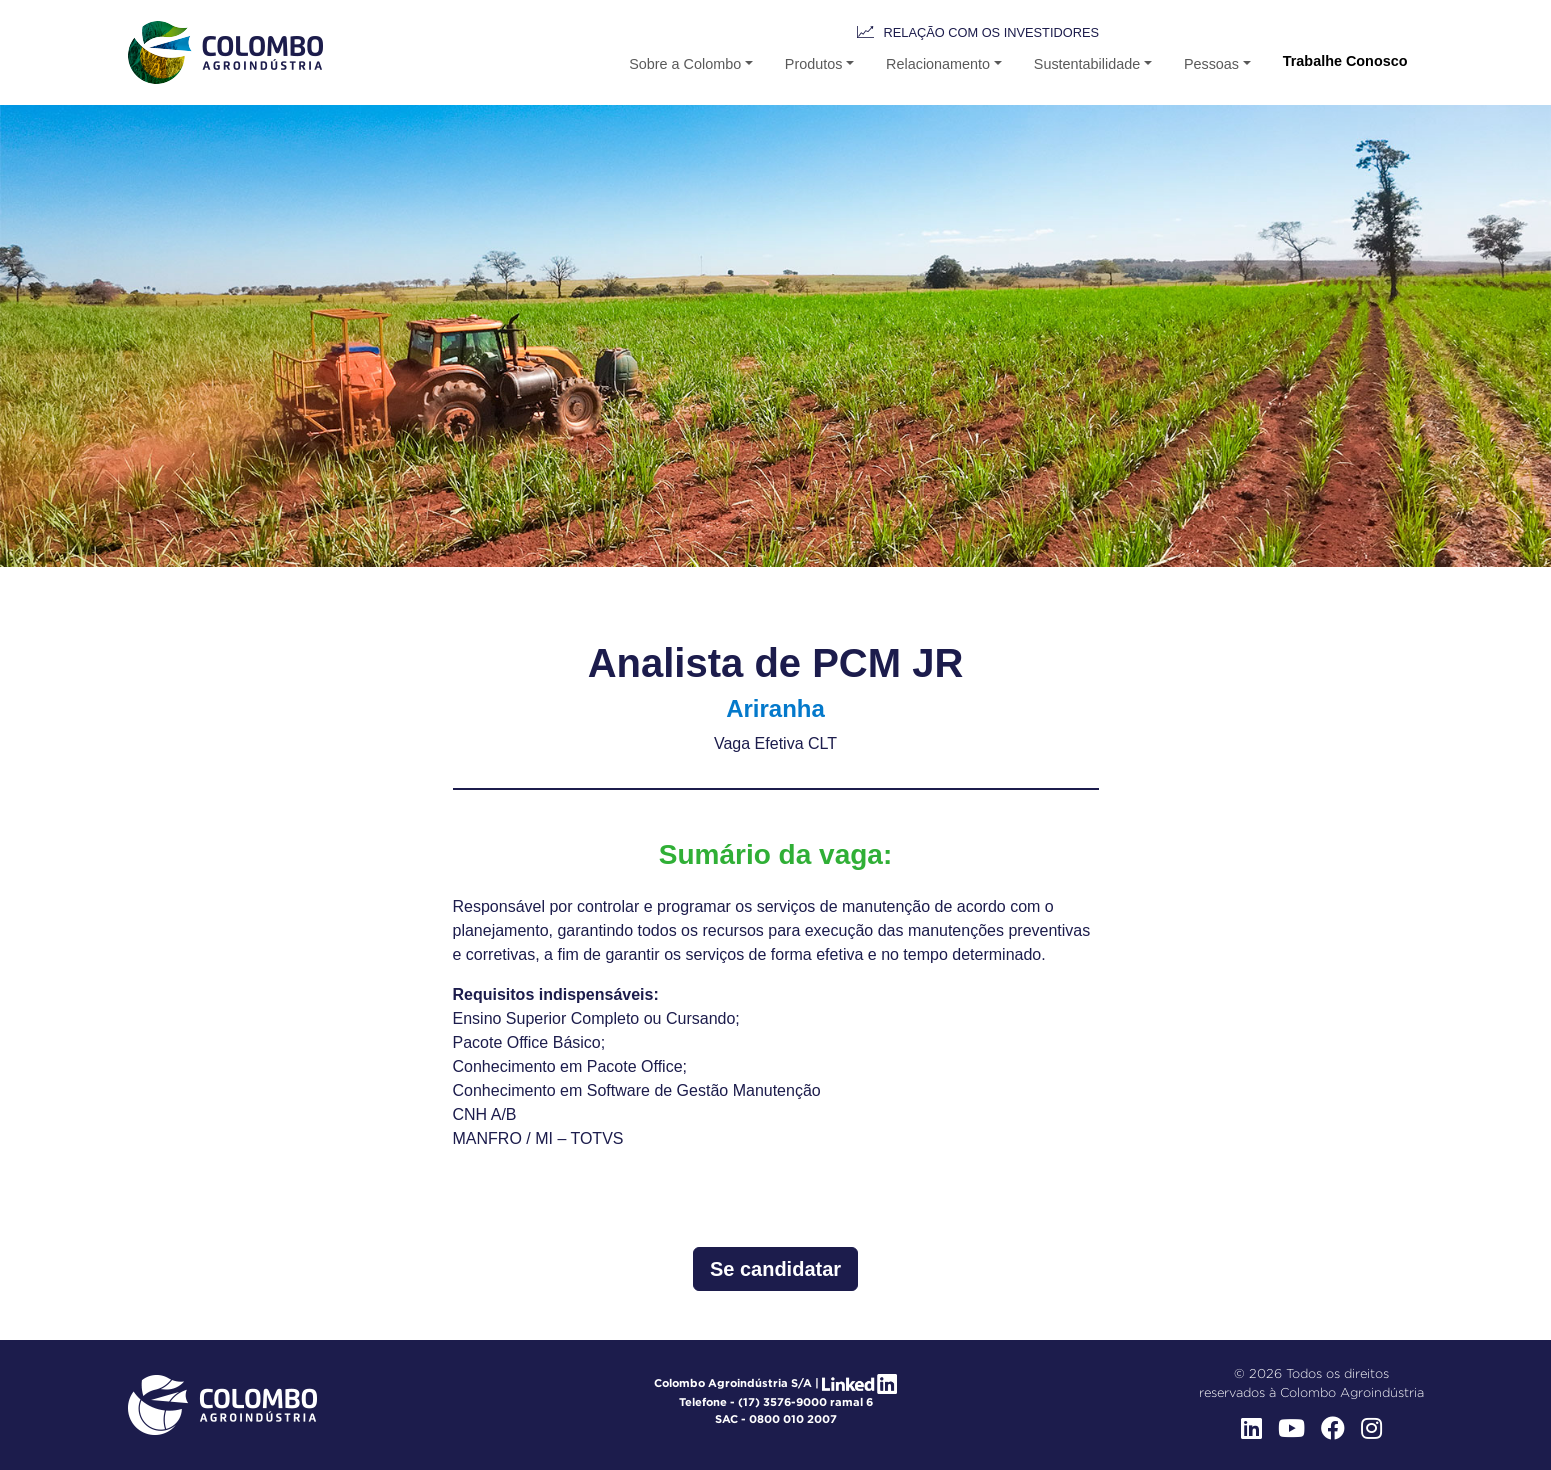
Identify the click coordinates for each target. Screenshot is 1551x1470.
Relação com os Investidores (991, 32)
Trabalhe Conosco (1345, 61)
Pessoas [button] (1211, 64)
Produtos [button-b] (814, 64)
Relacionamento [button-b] (938, 64)
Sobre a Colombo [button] (685, 64)
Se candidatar (775, 1269)
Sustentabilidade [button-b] (1087, 64)
